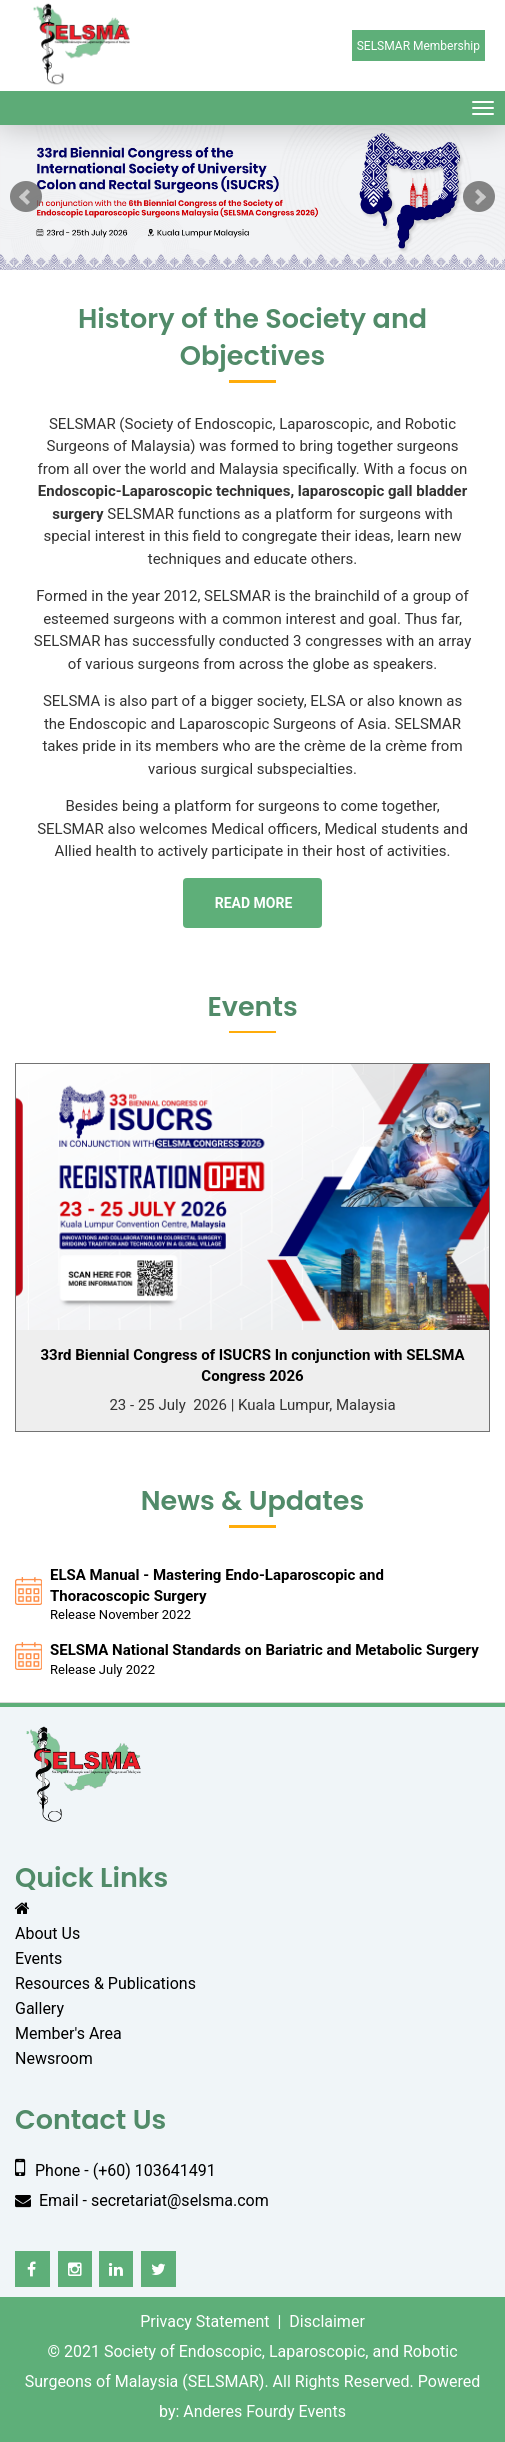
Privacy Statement (204, 2321)
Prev (26, 197)
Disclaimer (326, 2321)
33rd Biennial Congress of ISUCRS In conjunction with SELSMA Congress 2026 (252, 1365)
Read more (254, 903)
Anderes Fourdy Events (264, 2411)
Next (479, 197)
